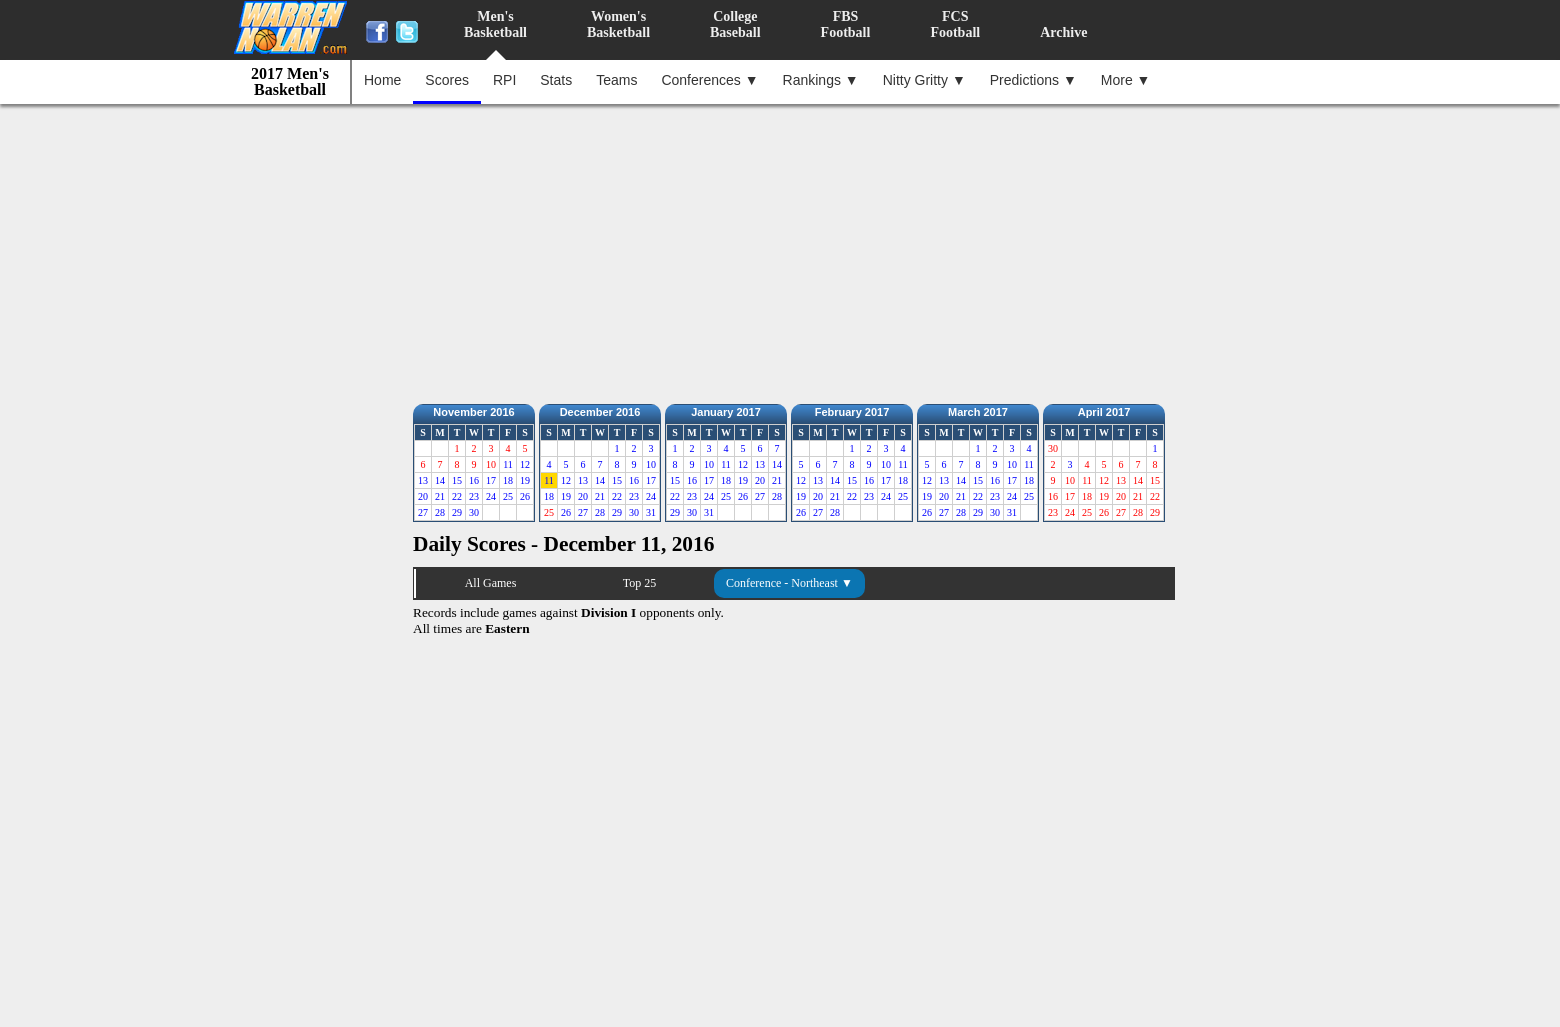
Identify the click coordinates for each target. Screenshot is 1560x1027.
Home (382, 80)
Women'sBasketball (618, 24)
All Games (491, 583)
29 (457, 512)
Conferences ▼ (709, 80)
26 (525, 496)
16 (474, 480)
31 (651, 512)
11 (508, 464)
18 (508, 480)
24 (491, 496)
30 (474, 512)
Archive (1063, 32)
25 (508, 496)
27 (423, 512)
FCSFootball (955, 24)
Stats (556, 80)
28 (440, 512)
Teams (616, 80)
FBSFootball (846, 24)
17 (491, 480)
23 (474, 496)
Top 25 (640, 583)
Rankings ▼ (821, 80)
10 (651, 464)
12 (525, 464)
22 (457, 496)
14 (440, 480)
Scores (447, 80)
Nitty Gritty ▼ (924, 80)
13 (423, 480)
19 (525, 480)
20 (423, 496)
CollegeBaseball (735, 24)
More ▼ (1126, 80)
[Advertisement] (785, 249)
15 (457, 480)
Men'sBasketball (495, 24)
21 (440, 496)
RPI (504, 80)
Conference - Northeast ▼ (789, 583)
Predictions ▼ (1033, 80)
